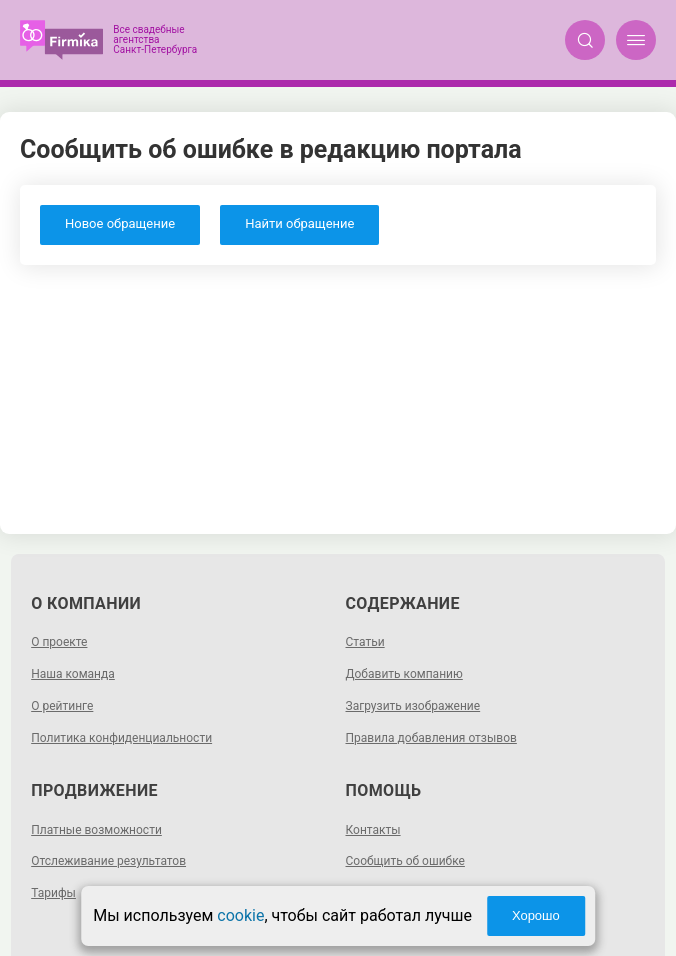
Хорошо (536, 915)
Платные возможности (96, 830)
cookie (240, 915)
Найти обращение (299, 223)
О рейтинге (62, 706)
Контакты (373, 830)
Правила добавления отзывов (431, 738)
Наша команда (73, 674)
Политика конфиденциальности (121, 738)
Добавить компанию (404, 674)
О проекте (59, 642)
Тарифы (53, 893)
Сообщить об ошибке (405, 861)
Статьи (365, 642)
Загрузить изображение (413, 706)
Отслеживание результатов (108, 861)
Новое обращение (120, 223)
